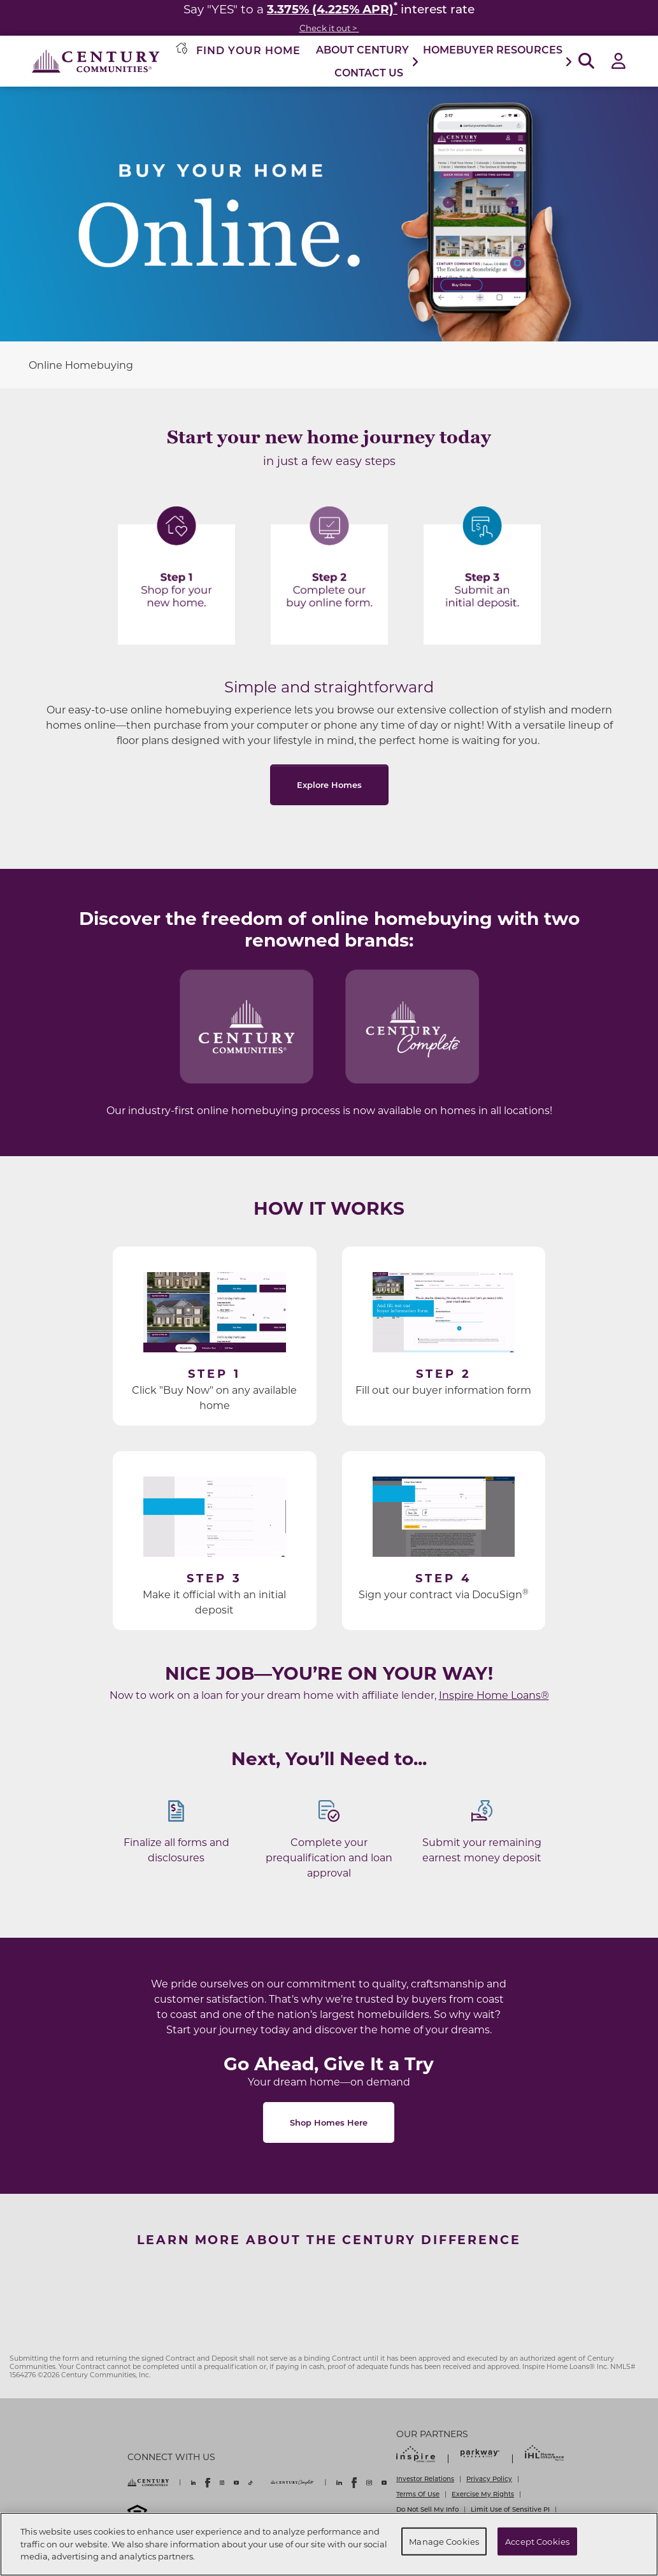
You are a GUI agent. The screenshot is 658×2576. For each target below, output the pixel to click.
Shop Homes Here (329, 2122)
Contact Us (368, 72)
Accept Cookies (537, 2541)
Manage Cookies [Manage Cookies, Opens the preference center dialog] (444, 2541)
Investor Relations (425, 2478)
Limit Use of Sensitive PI (510, 2509)
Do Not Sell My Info (427, 2509)
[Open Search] (586, 61)
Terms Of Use (418, 2493)
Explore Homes (329, 784)
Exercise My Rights (483, 2493)
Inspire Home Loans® (494, 1694)
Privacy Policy (489, 2478)
